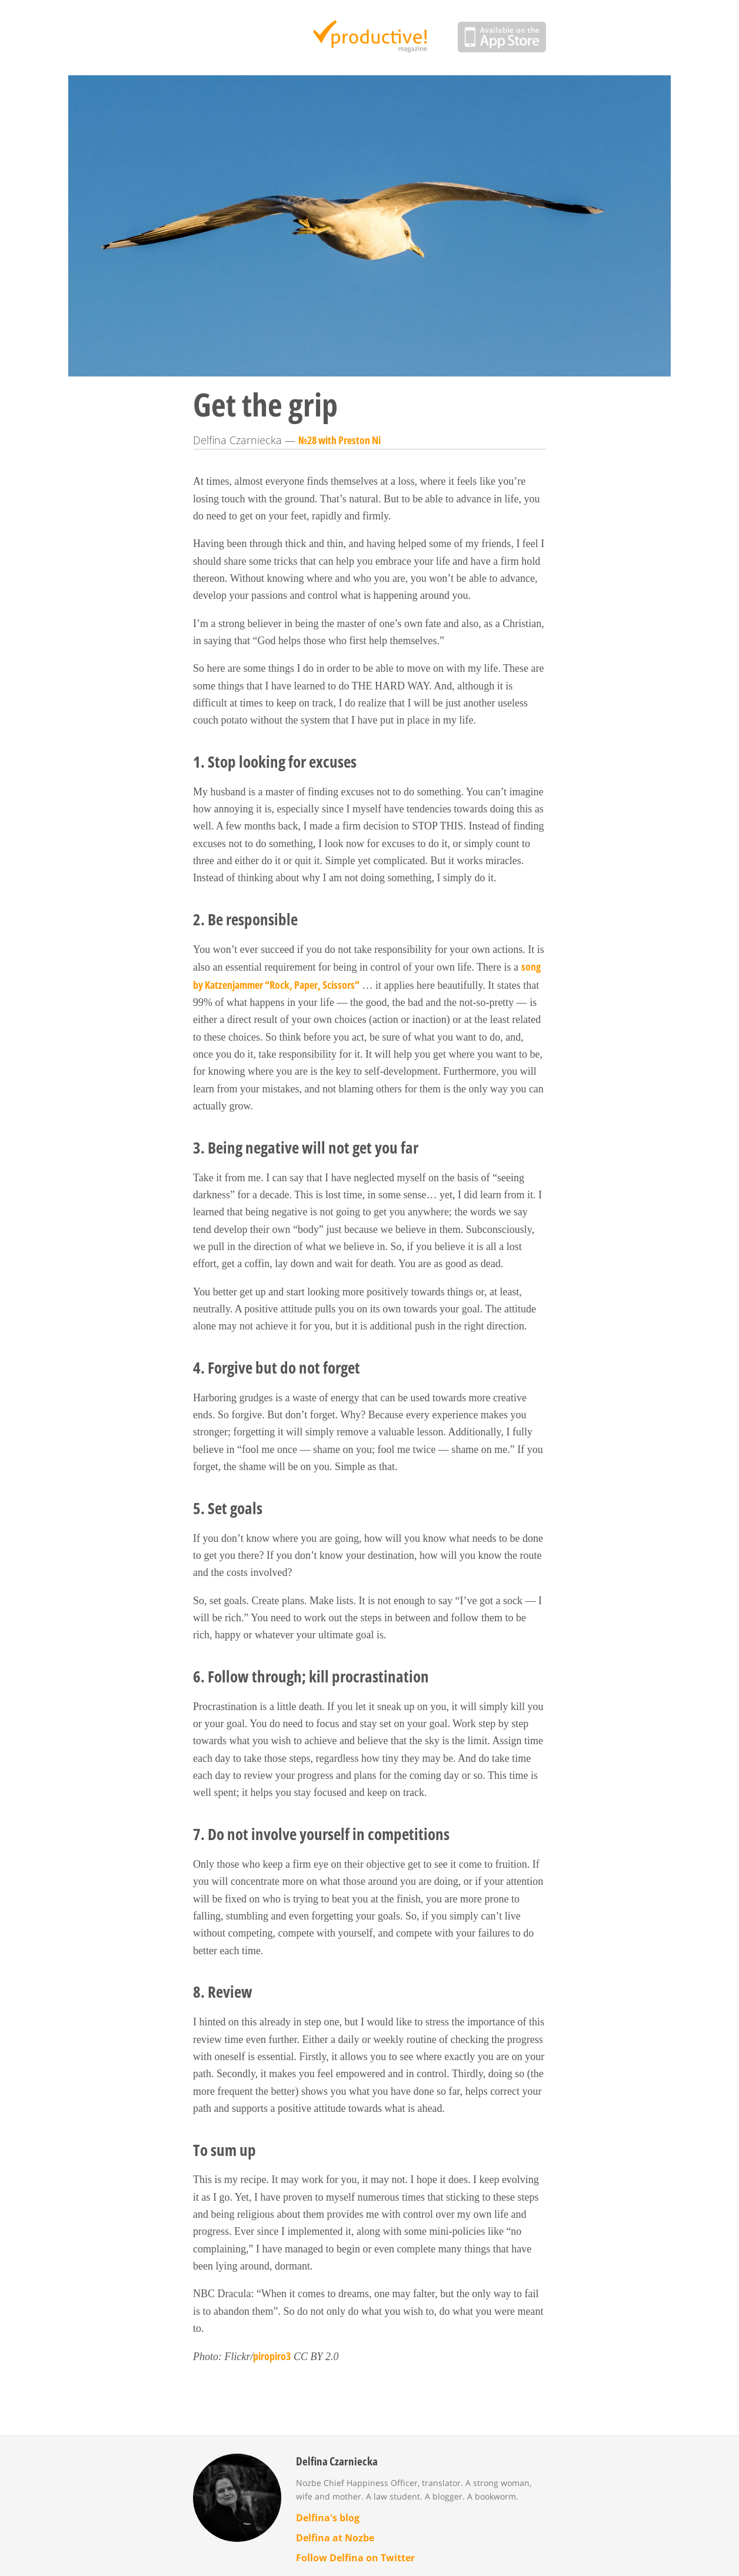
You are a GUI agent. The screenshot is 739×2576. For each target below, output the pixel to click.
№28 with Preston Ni (339, 440)
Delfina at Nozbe (335, 2537)
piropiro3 (272, 2356)
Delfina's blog (327, 2517)
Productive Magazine (370, 38)
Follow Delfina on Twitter (355, 2557)
